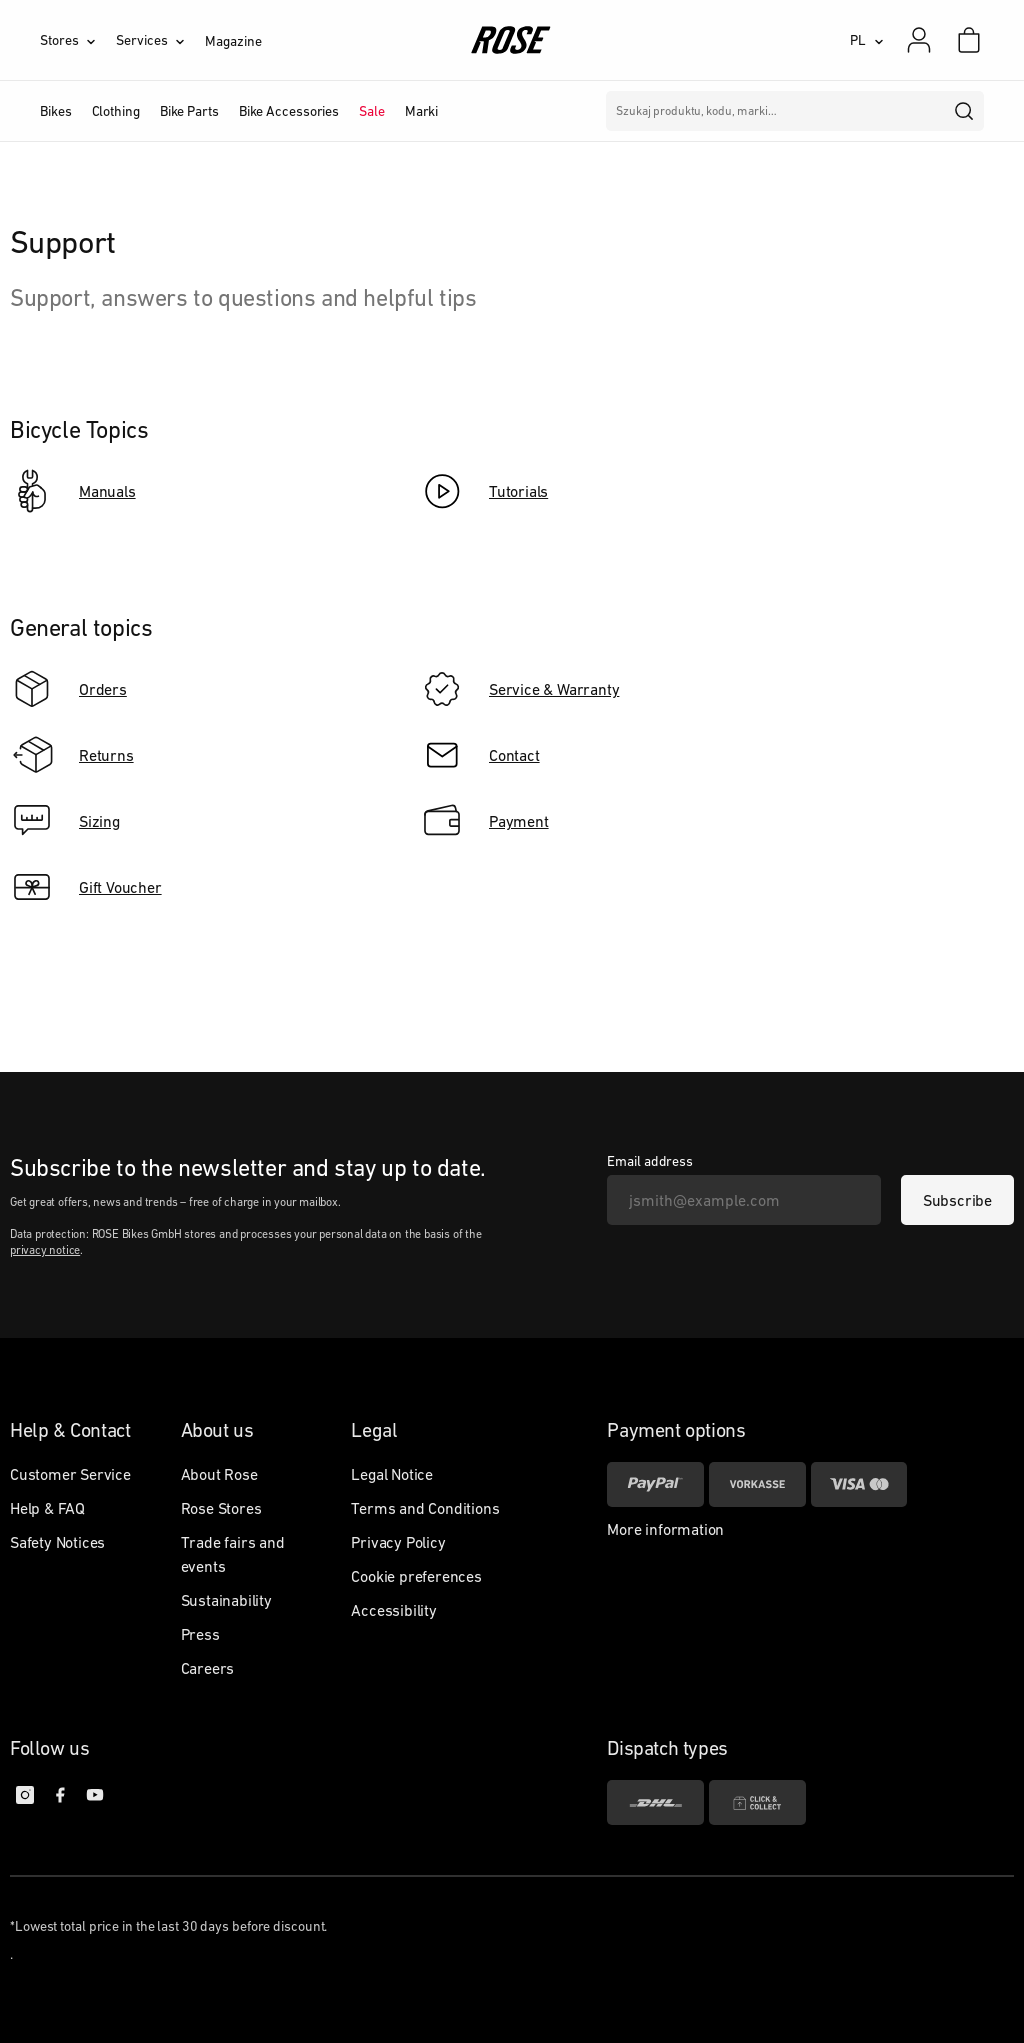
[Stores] (78, 40)
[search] (965, 111)
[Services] (160, 40)
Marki (422, 111)
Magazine (233, 41)
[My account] (919, 40)
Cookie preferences (416, 1576)
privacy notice (45, 1250)
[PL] (867, 40)
